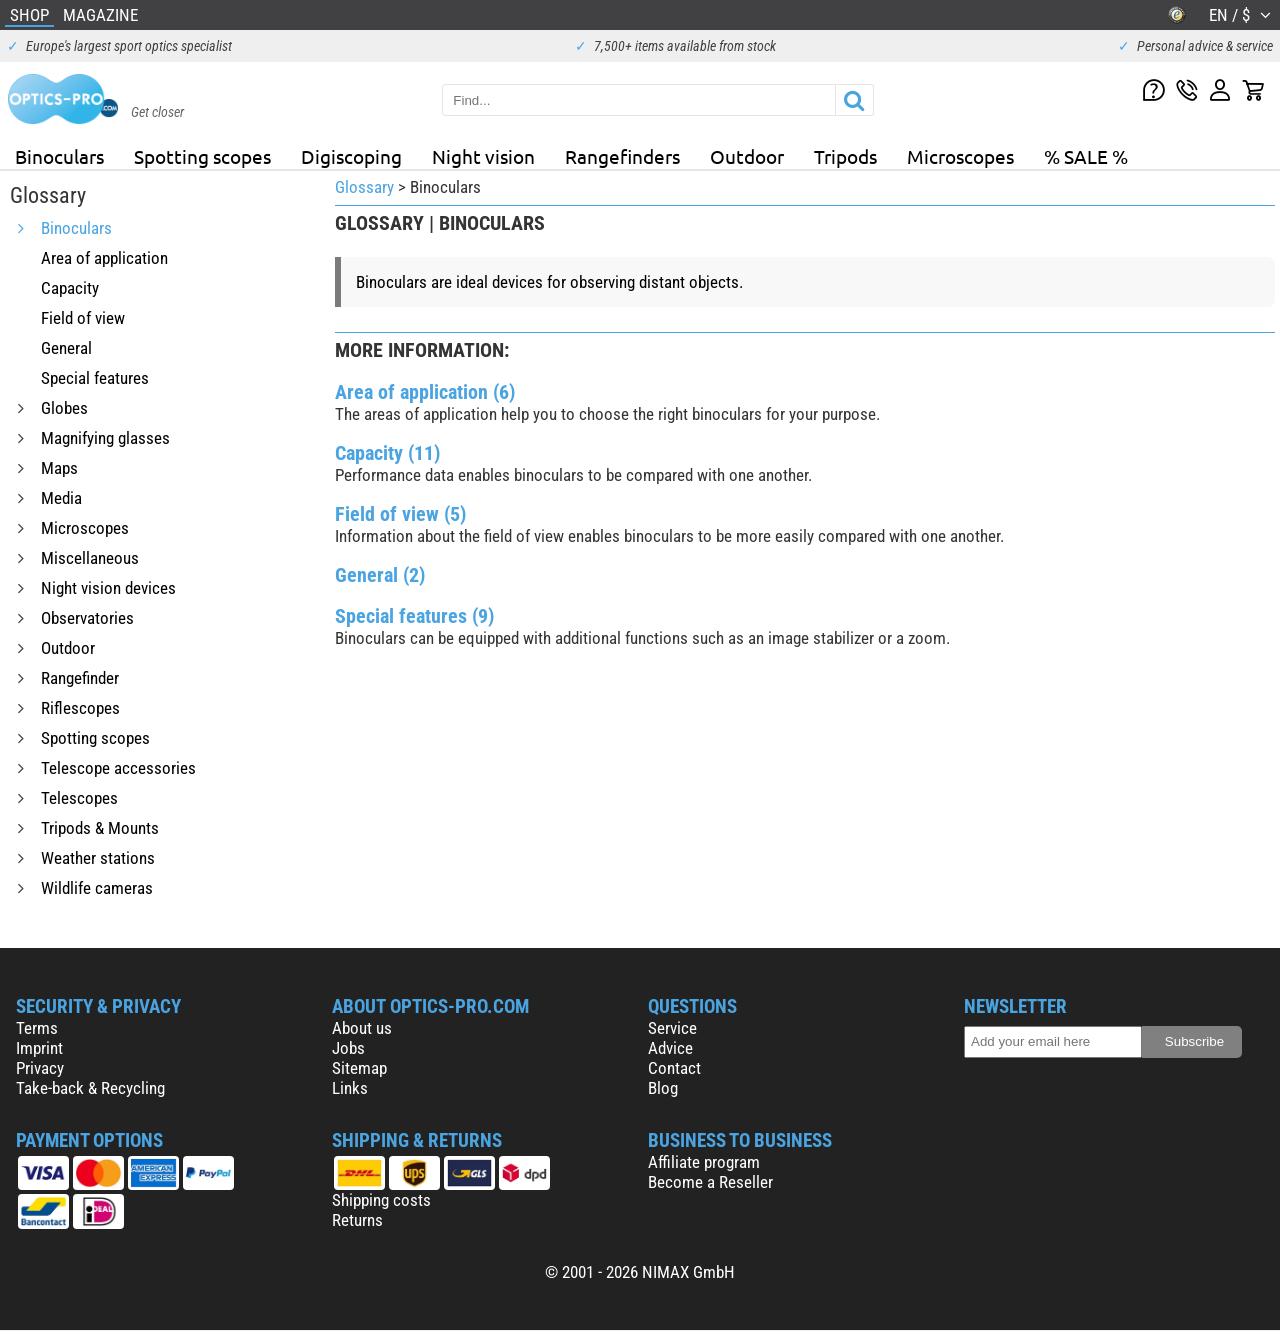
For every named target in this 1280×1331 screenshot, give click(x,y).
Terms (37, 1028)
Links (350, 1088)
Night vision (483, 156)
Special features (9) (414, 616)
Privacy (40, 1068)
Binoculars (59, 156)
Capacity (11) (387, 453)
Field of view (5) (400, 514)
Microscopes (960, 156)
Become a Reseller (710, 1182)
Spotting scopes (202, 156)
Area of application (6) (425, 392)
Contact (674, 1068)
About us (362, 1028)
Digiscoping (351, 156)
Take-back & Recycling (90, 1088)
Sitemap (359, 1068)
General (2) (380, 575)
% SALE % (1086, 156)
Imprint (39, 1048)
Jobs (348, 1048)
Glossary (364, 187)
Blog (663, 1088)
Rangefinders (622, 156)
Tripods (845, 156)
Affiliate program (704, 1162)
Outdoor (747, 156)
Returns (357, 1220)
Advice (670, 1048)
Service (672, 1028)
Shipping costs (381, 1200)
